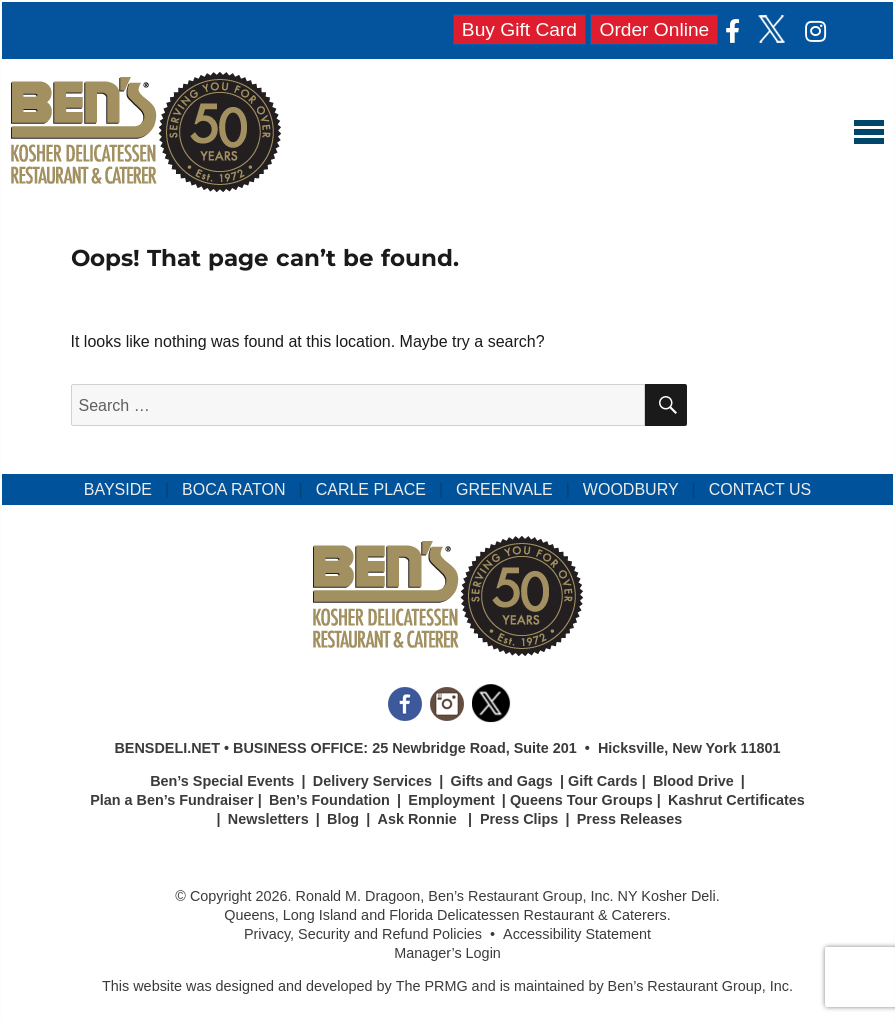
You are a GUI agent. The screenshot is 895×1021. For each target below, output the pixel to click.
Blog (343, 819)
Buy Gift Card (519, 29)
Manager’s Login (447, 953)
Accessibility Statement (577, 934)
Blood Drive (693, 781)
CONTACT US (760, 489)
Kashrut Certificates (736, 800)
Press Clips (519, 819)
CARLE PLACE (371, 489)
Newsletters (268, 819)
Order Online (654, 29)
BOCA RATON (233, 489)
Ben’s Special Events (222, 781)
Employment (451, 800)
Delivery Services (372, 781)
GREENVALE (504, 489)
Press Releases (630, 819)
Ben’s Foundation (329, 800)
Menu (869, 132)
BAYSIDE (118, 489)
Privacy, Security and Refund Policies (363, 934)
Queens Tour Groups (581, 800)
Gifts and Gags (501, 781)
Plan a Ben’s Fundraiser (171, 800)
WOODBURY (631, 489)
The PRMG (432, 986)
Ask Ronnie (417, 819)
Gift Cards (603, 781)
